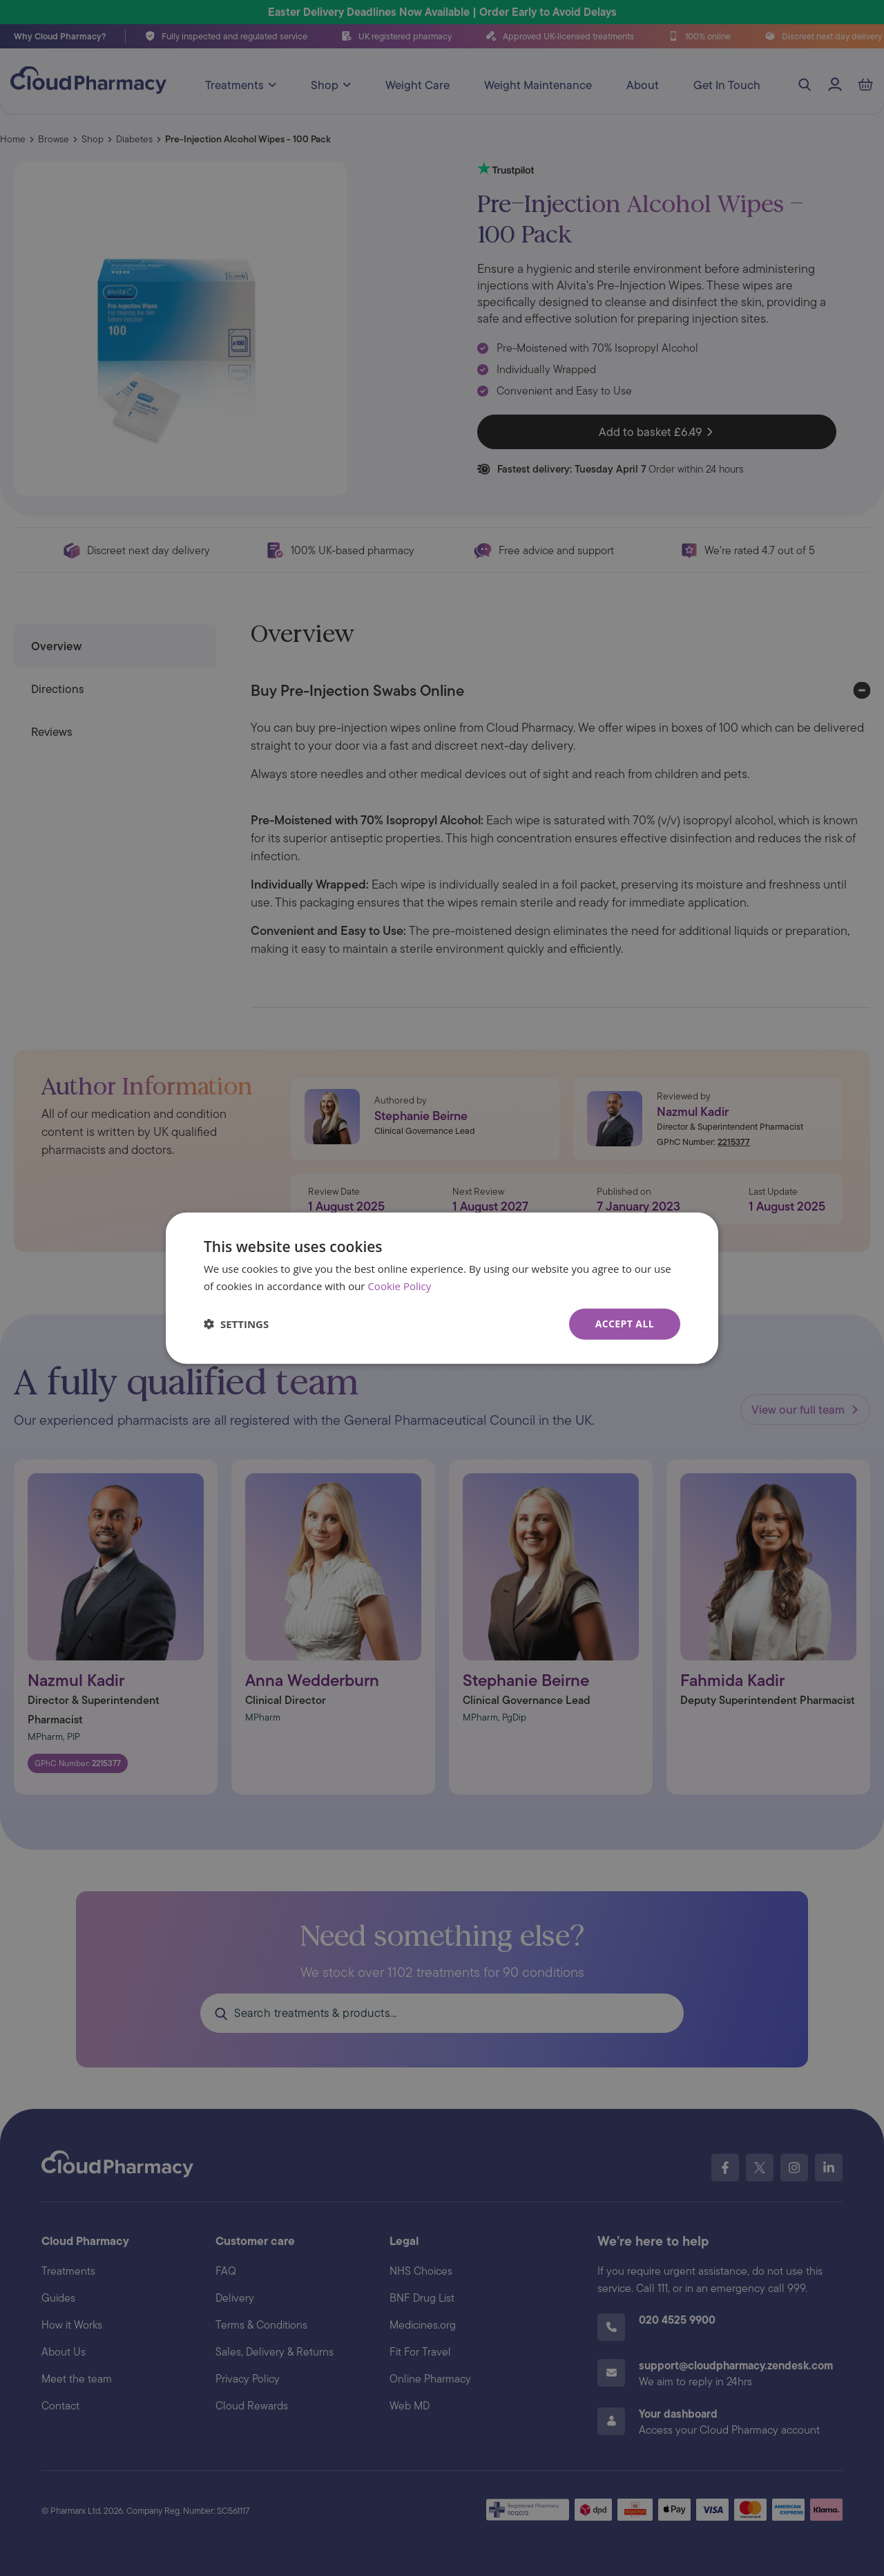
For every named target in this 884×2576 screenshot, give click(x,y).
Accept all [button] (624, 1323)
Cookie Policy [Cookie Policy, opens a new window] (399, 1286)
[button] (236, 1324)
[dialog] (442, 1288)
